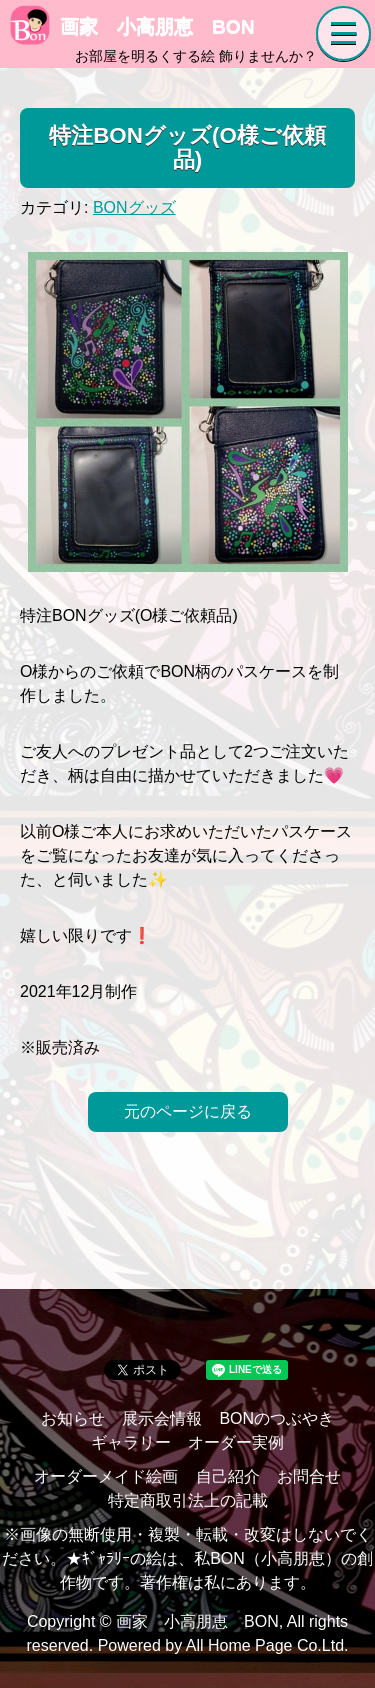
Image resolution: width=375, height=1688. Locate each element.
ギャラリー (131, 1442)
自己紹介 (228, 1476)
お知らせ (73, 1418)
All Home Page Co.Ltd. (267, 1645)
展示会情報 (162, 1418)
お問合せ (309, 1476)
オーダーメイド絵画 (106, 1476)
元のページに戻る (188, 1111)
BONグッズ (134, 207)
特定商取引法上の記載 (188, 1500)
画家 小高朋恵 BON (132, 26)
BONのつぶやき (276, 1418)
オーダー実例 (236, 1442)
